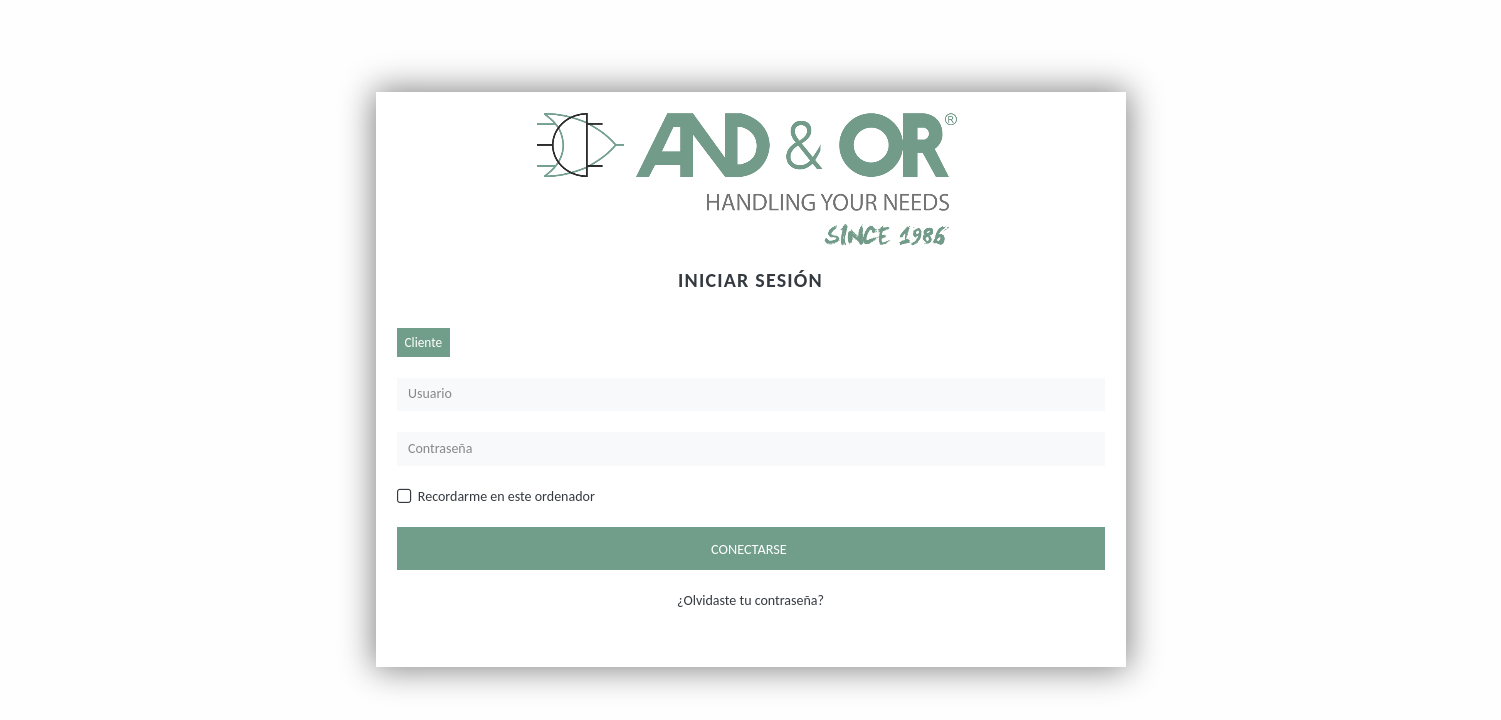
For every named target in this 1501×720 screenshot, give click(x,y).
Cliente (424, 342)
